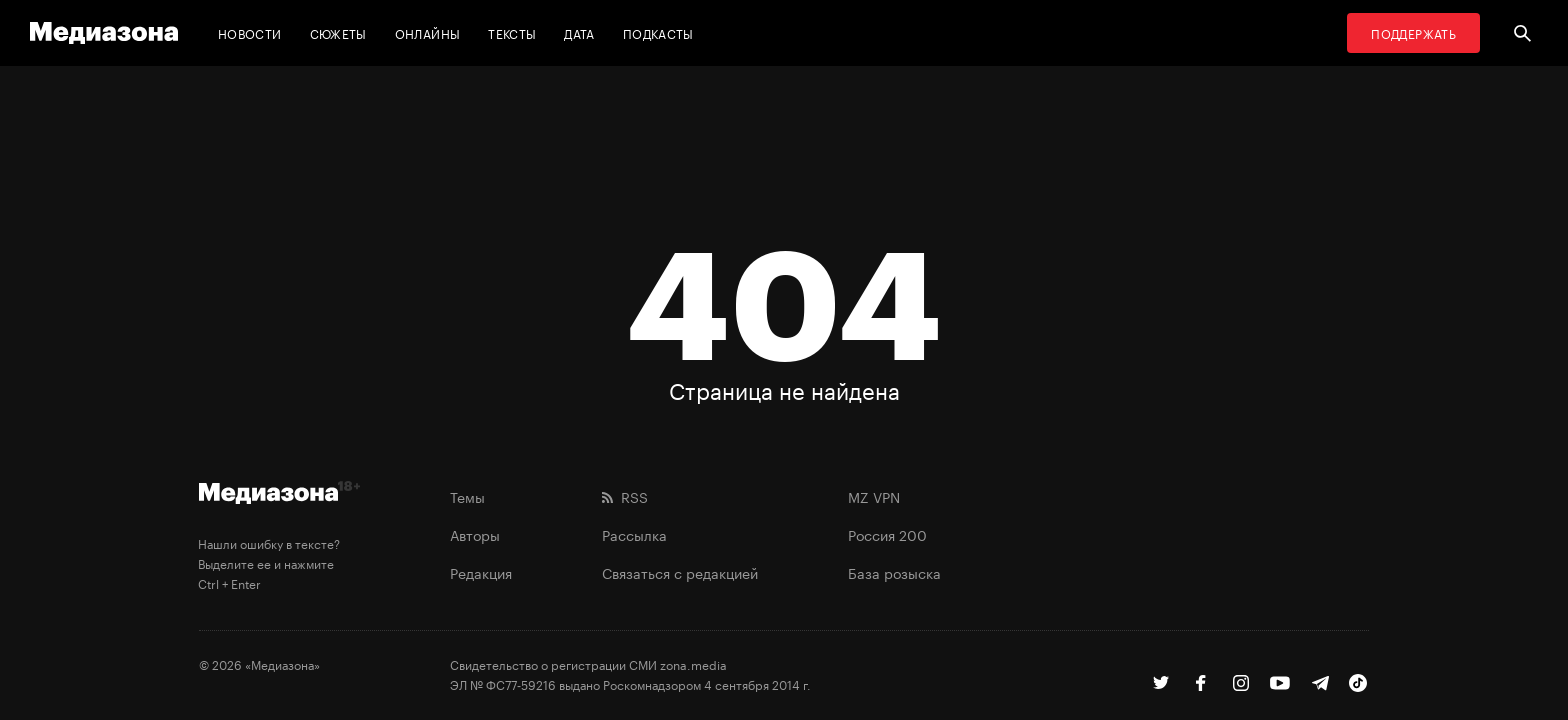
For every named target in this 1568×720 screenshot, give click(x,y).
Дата (579, 32)
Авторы (475, 534)
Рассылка (634, 534)
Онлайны (428, 32)
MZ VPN (874, 496)
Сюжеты (338, 32)
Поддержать (1413, 32)
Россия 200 (887, 534)
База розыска (894, 572)
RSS (625, 496)
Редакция (481, 572)
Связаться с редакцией (680, 572)
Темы (467, 496)
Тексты (512, 32)
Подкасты (658, 32)
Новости (250, 32)
